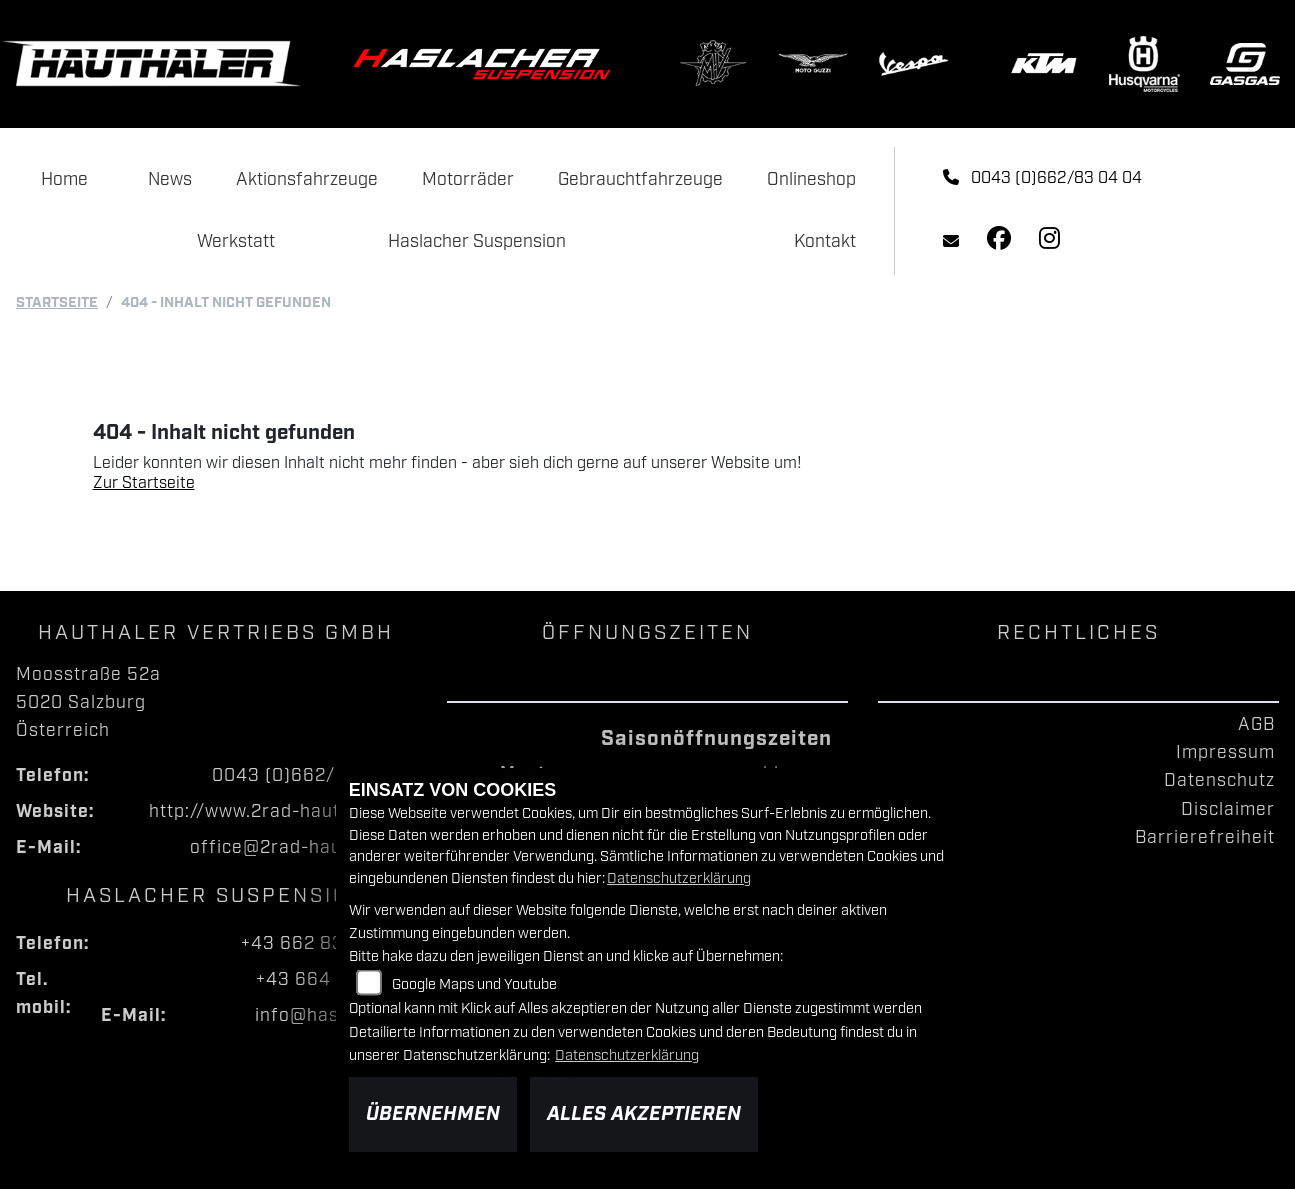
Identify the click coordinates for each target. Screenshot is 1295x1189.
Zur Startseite (144, 483)
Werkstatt (236, 242)
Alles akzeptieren (644, 1114)
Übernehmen (433, 1114)
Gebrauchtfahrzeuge (640, 180)
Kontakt (825, 242)
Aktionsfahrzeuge (307, 180)
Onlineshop (811, 180)
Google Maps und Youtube (474, 984)
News (170, 180)
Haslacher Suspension (477, 242)
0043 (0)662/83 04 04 (1042, 178)
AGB (1256, 725)
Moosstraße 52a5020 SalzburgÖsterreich (88, 703)
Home (64, 180)
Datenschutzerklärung (679, 878)
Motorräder (468, 180)
